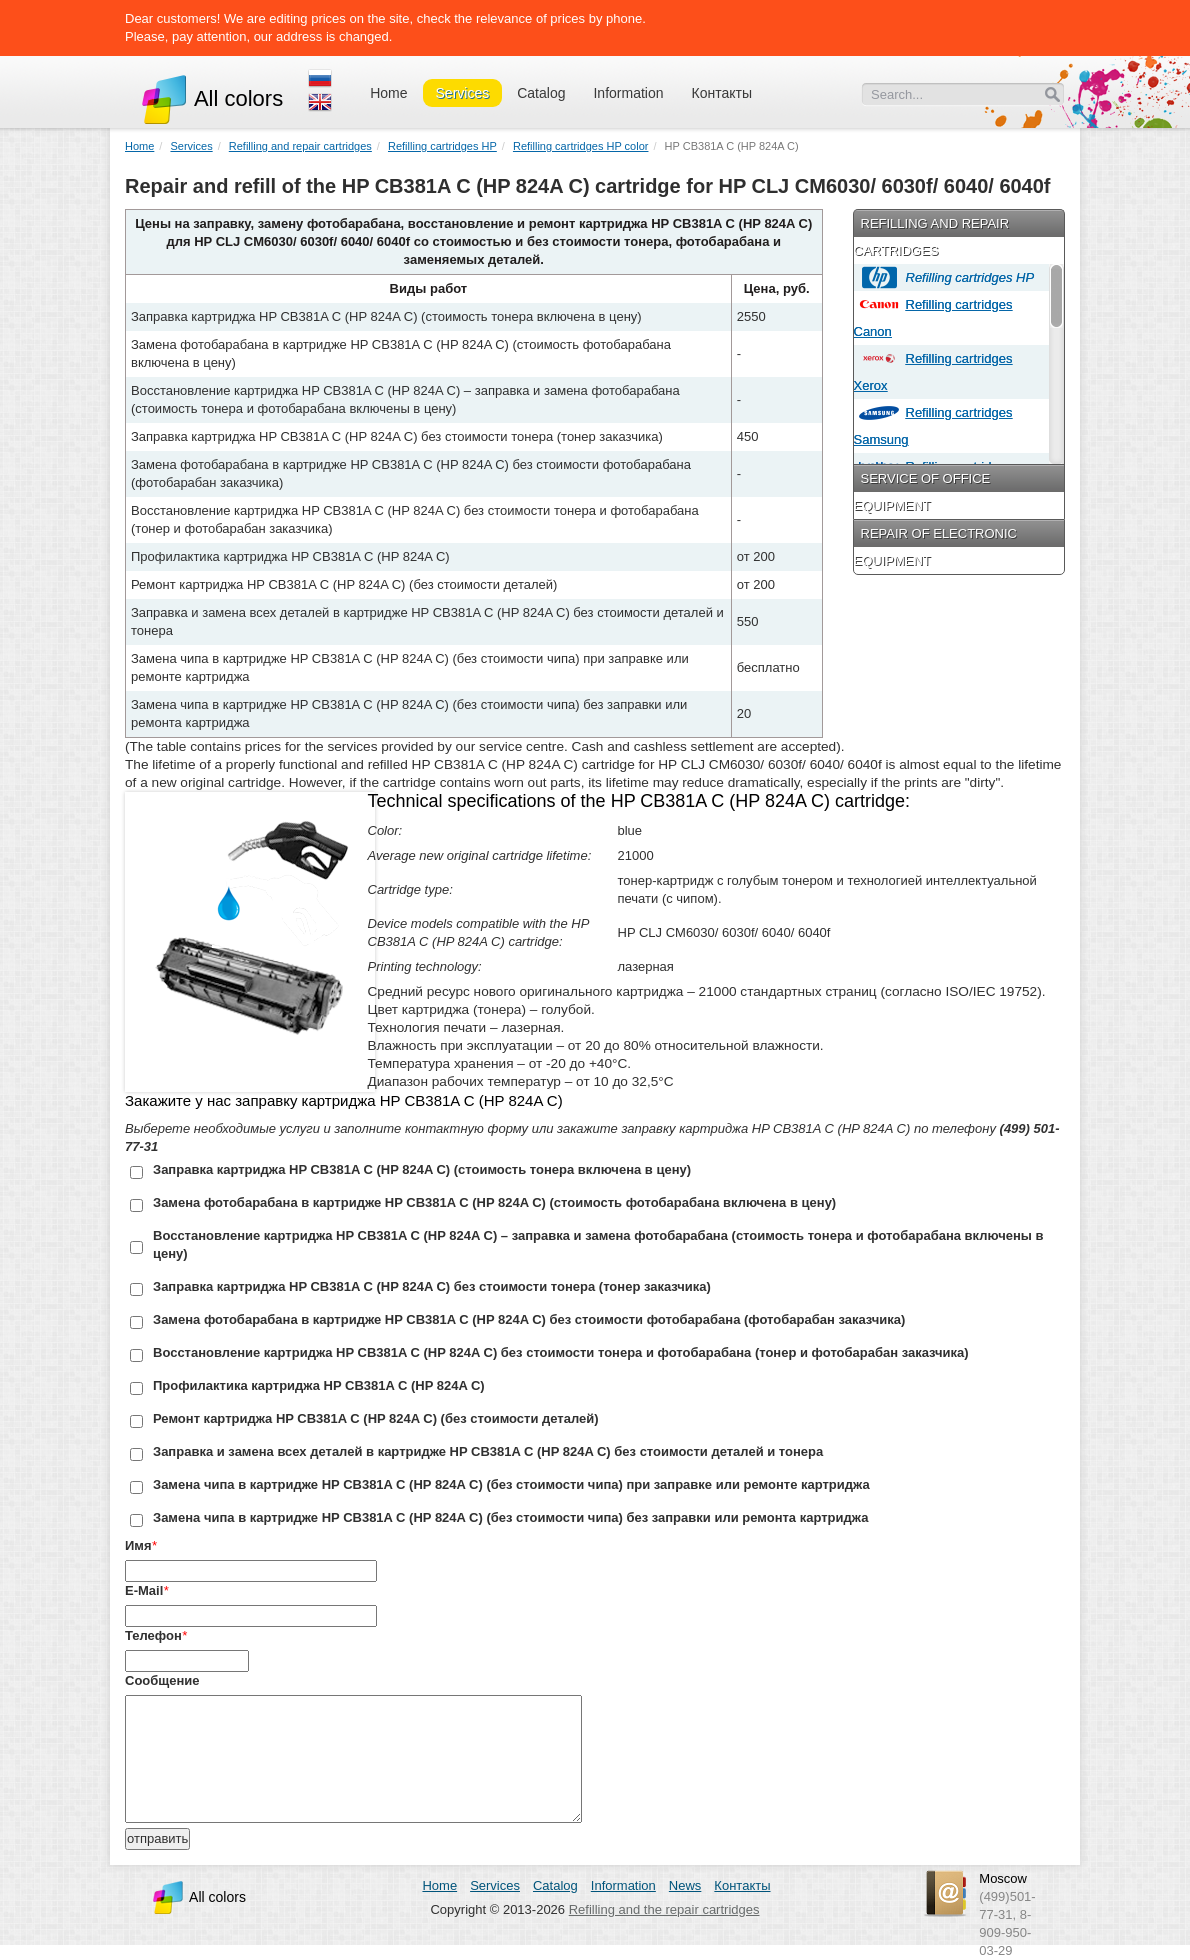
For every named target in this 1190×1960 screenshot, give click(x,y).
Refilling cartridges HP (442, 146)
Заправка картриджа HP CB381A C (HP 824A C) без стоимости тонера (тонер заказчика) (432, 1286)
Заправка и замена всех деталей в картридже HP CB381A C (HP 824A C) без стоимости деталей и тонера (488, 1451)
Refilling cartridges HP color (581, 146)
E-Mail (144, 1590)
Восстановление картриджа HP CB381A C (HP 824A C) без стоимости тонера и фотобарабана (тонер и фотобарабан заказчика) (561, 1352)
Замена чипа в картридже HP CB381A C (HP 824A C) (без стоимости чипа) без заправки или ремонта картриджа (510, 1517)
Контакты (722, 93)
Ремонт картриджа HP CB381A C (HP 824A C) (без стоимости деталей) (376, 1418)
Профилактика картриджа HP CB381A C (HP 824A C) (319, 1385)
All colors (211, 98)
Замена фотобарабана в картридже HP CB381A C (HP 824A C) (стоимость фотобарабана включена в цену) (494, 1202)
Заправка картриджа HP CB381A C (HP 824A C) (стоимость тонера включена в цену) (422, 1169)
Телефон (153, 1635)
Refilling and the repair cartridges (664, 1909)
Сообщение (162, 1680)
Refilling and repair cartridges (300, 146)
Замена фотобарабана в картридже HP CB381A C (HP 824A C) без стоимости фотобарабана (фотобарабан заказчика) (529, 1319)
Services (463, 93)
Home (388, 93)
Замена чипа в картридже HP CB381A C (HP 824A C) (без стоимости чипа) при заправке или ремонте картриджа (511, 1484)
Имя (138, 1545)
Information (628, 93)
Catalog (541, 93)
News (685, 1885)
